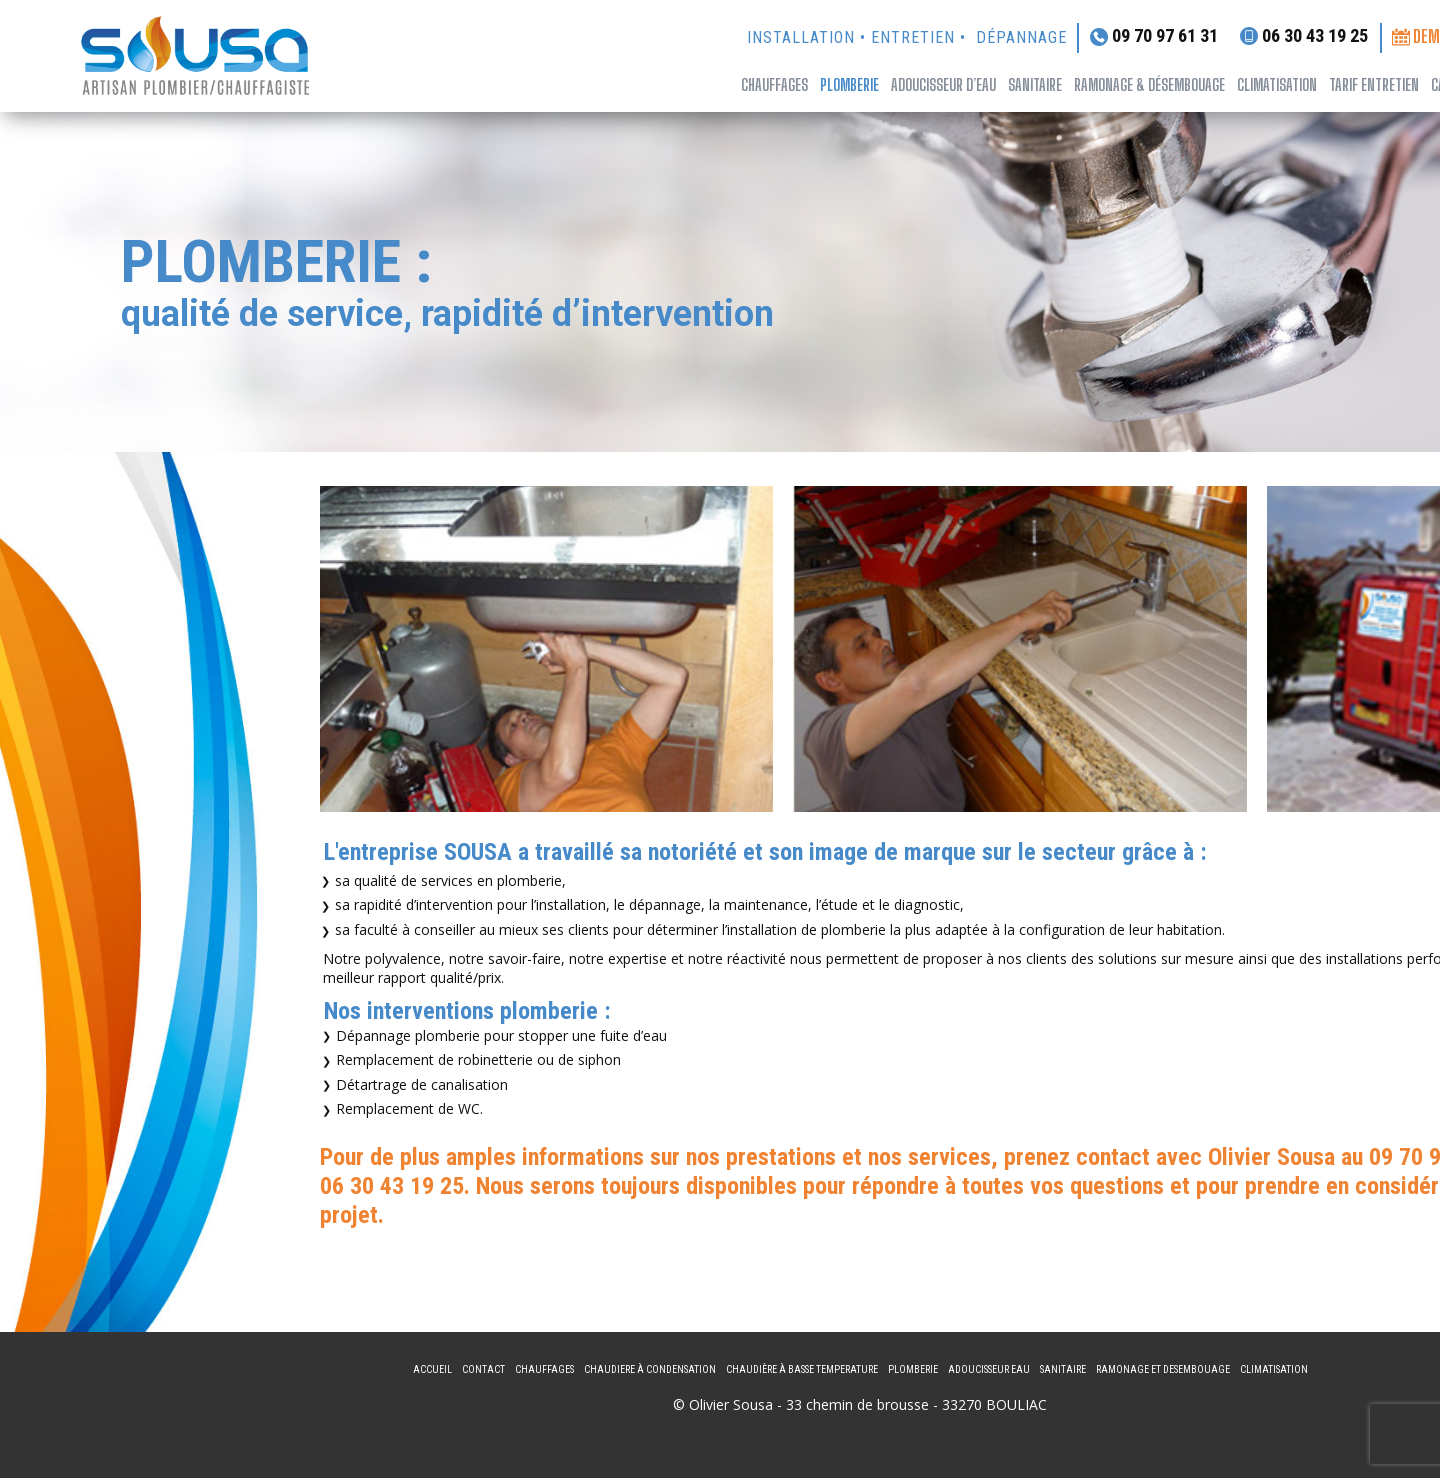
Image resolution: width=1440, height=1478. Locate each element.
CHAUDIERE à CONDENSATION (650, 1369)
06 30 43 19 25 (1304, 35)
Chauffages (774, 84)
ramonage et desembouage (1163, 1369)
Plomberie (849, 84)
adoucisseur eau (989, 1369)
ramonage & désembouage (1149, 84)
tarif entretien (1374, 84)
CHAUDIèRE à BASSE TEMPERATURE (802, 1369)
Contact (483, 1369)
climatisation (1277, 84)
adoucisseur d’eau (943, 84)
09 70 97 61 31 (1154, 36)
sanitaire (1035, 84)
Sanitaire (1063, 1369)
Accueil (432, 1369)
